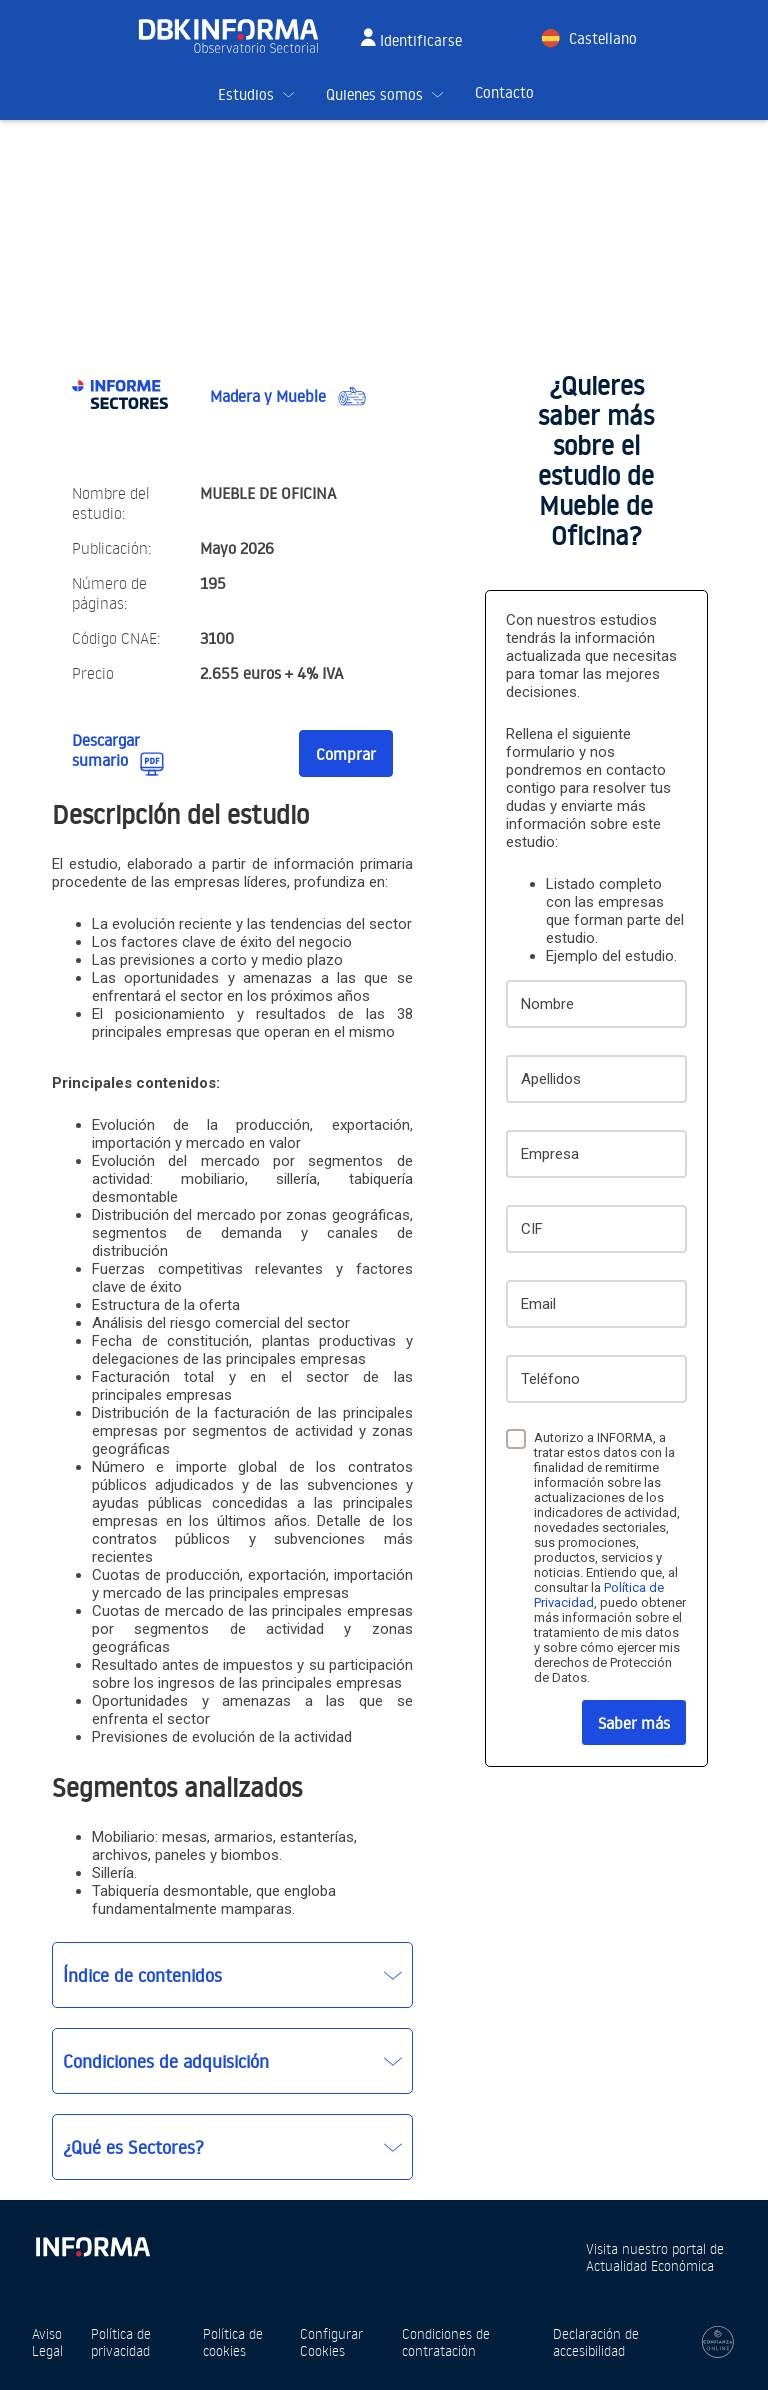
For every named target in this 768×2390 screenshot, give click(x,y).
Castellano (603, 38)
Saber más (634, 1723)
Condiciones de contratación (446, 2342)
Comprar (346, 754)
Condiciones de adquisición (166, 2061)
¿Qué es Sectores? (133, 2147)
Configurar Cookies (331, 2342)
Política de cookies (233, 2342)
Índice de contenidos (142, 1975)
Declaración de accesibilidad (596, 2342)
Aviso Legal (47, 2342)
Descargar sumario (106, 750)
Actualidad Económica (650, 2265)
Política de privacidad (121, 2342)
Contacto (504, 92)
